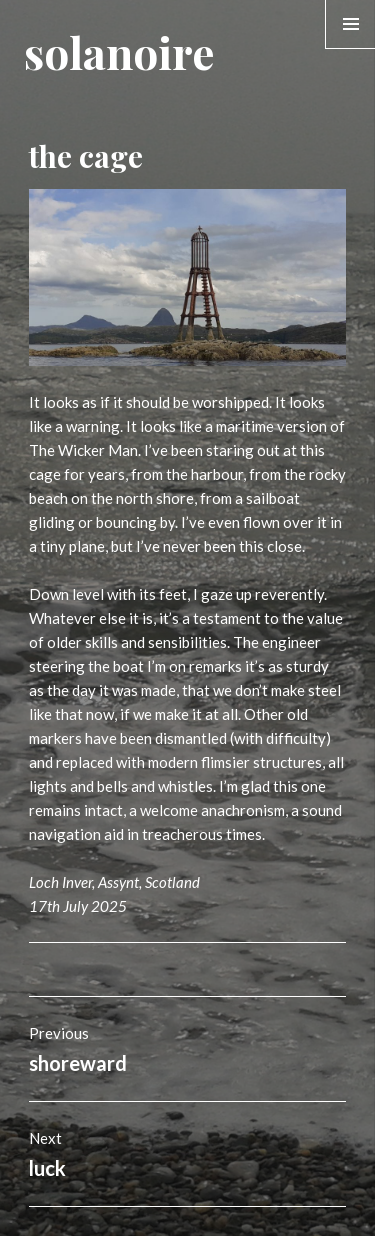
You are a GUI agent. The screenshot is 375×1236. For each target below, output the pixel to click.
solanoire (119, 51)
